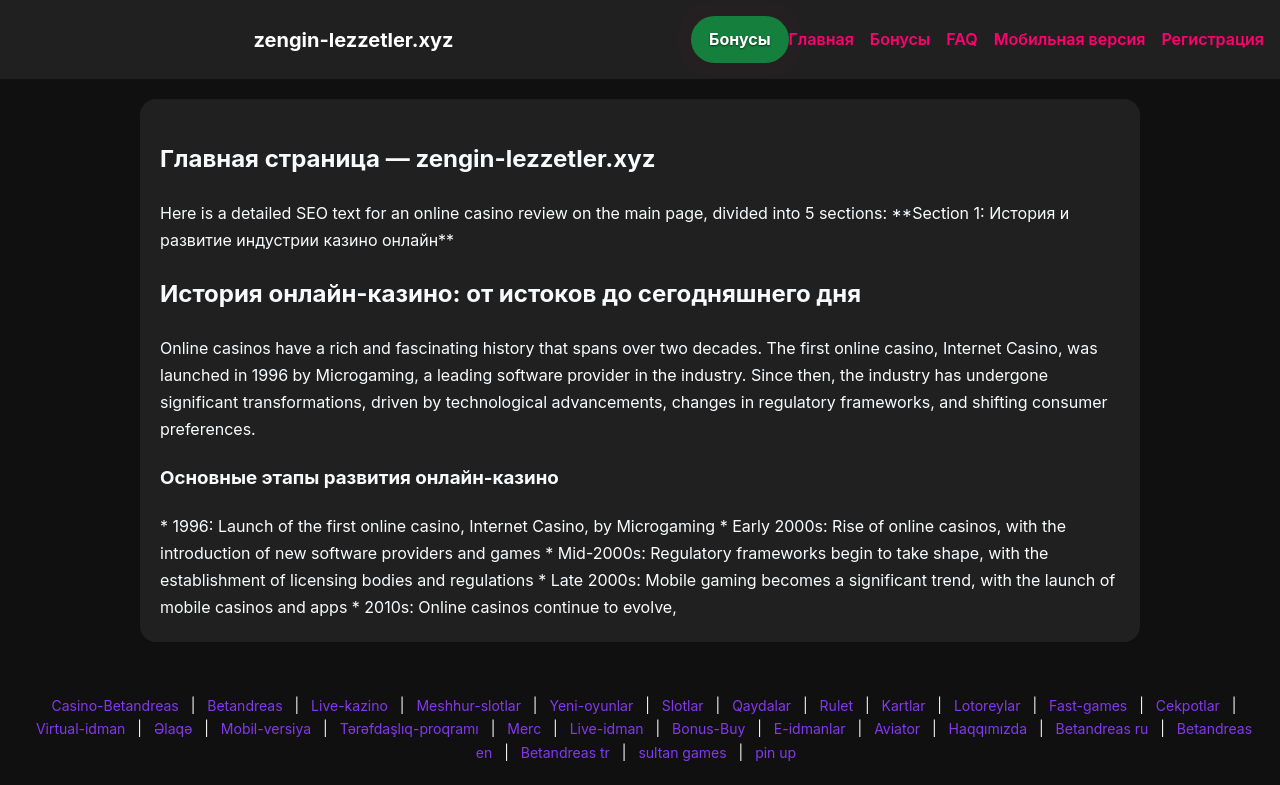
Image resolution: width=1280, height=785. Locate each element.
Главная (821, 39)
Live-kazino (349, 705)
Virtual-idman (80, 728)
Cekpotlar (1188, 705)
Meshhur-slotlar (468, 705)
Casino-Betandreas (115, 705)
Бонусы (740, 39)
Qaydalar (761, 705)
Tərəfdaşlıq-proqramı (409, 728)
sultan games (682, 752)
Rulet (836, 705)
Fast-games (1088, 705)
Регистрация (1212, 39)
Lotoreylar (987, 705)
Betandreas (244, 705)
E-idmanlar (810, 728)
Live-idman (607, 728)
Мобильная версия (1070, 39)
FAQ (961, 39)
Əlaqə (173, 728)
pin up (775, 752)
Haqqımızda (988, 728)
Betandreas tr (565, 752)
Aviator (897, 728)
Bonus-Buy (708, 728)
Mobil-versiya (266, 728)
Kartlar (904, 705)
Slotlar (683, 705)
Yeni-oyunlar (591, 705)
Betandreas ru (1102, 728)
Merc (524, 728)
